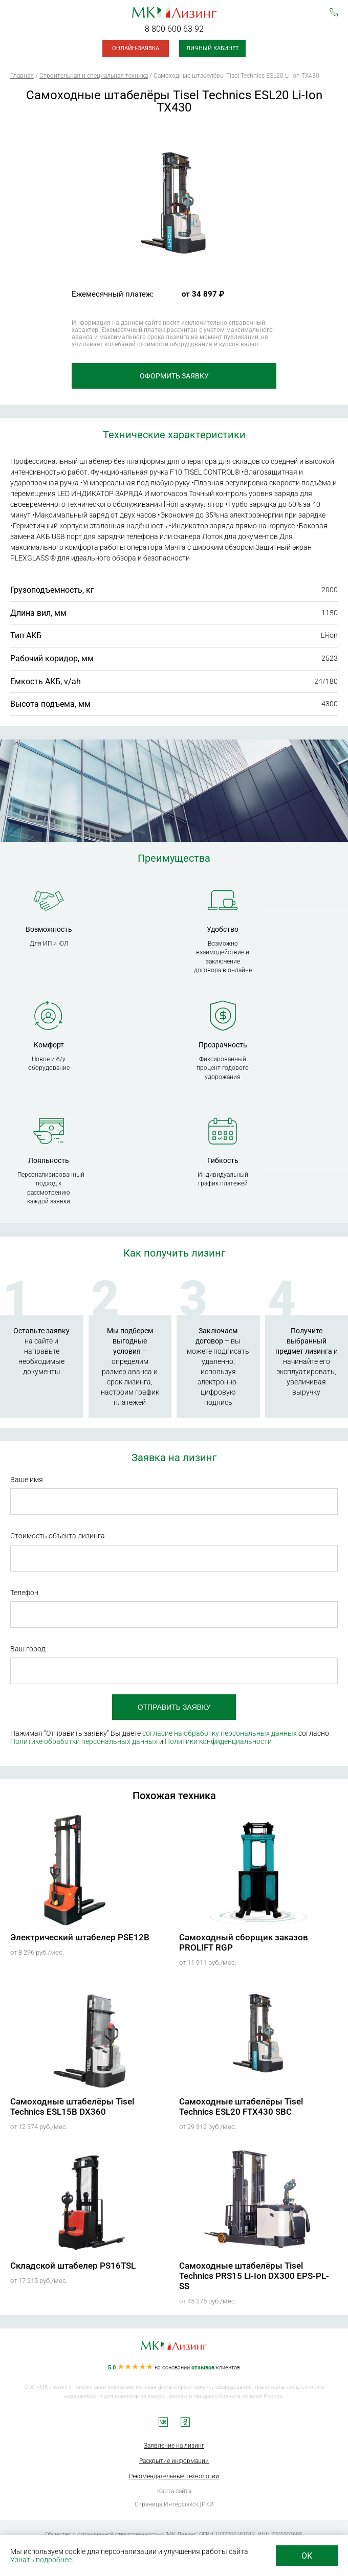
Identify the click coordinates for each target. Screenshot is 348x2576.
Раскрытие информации (174, 2461)
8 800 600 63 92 (174, 29)
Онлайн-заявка (135, 48)
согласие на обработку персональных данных (219, 1733)
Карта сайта (174, 2491)
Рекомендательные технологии (174, 2476)
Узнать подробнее (41, 2560)
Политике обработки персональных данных (84, 1741)
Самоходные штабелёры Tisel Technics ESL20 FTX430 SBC (241, 2106)
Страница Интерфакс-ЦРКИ (174, 2504)
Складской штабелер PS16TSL (73, 2265)
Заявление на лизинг (174, 2445)
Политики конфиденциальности (218, 1741)
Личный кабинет (212, 48)
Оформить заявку (174, 376)
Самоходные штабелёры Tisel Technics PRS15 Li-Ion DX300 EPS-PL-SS (254, 2275)
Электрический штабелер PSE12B (79, 1937)
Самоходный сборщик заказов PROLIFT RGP (243, 1942)
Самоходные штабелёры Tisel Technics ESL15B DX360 (72, 2106)
